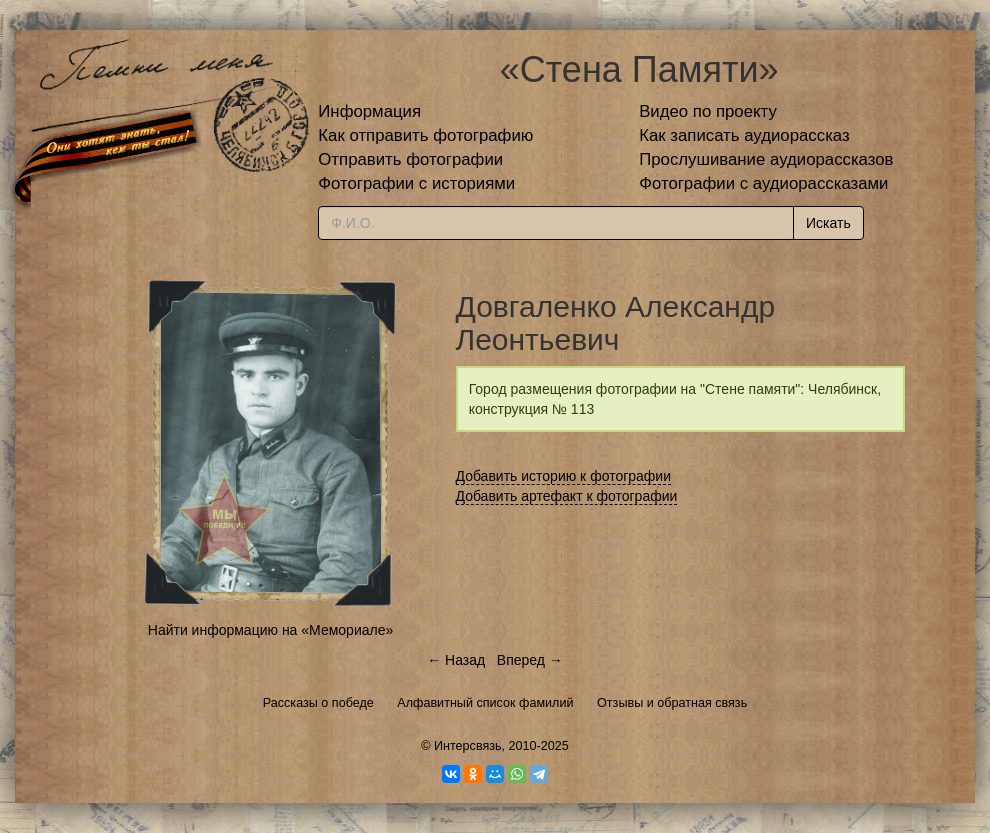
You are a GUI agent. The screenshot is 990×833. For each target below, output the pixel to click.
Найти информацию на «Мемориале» (270, 630)
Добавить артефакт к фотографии (567, 496)
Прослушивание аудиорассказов (766, 159)
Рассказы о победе (318, 703)
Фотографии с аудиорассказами (763, 183)
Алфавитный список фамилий (485, 703)
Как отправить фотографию (425, 135)
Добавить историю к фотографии (564, 476)
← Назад (456, 660)
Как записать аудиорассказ (744, 135)
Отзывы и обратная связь (672, 703)
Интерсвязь (468, 746)
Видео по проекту (708, 111)
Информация (369, 111)
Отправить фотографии (410, 159)
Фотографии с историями (416, 183)
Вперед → (530, 660)
